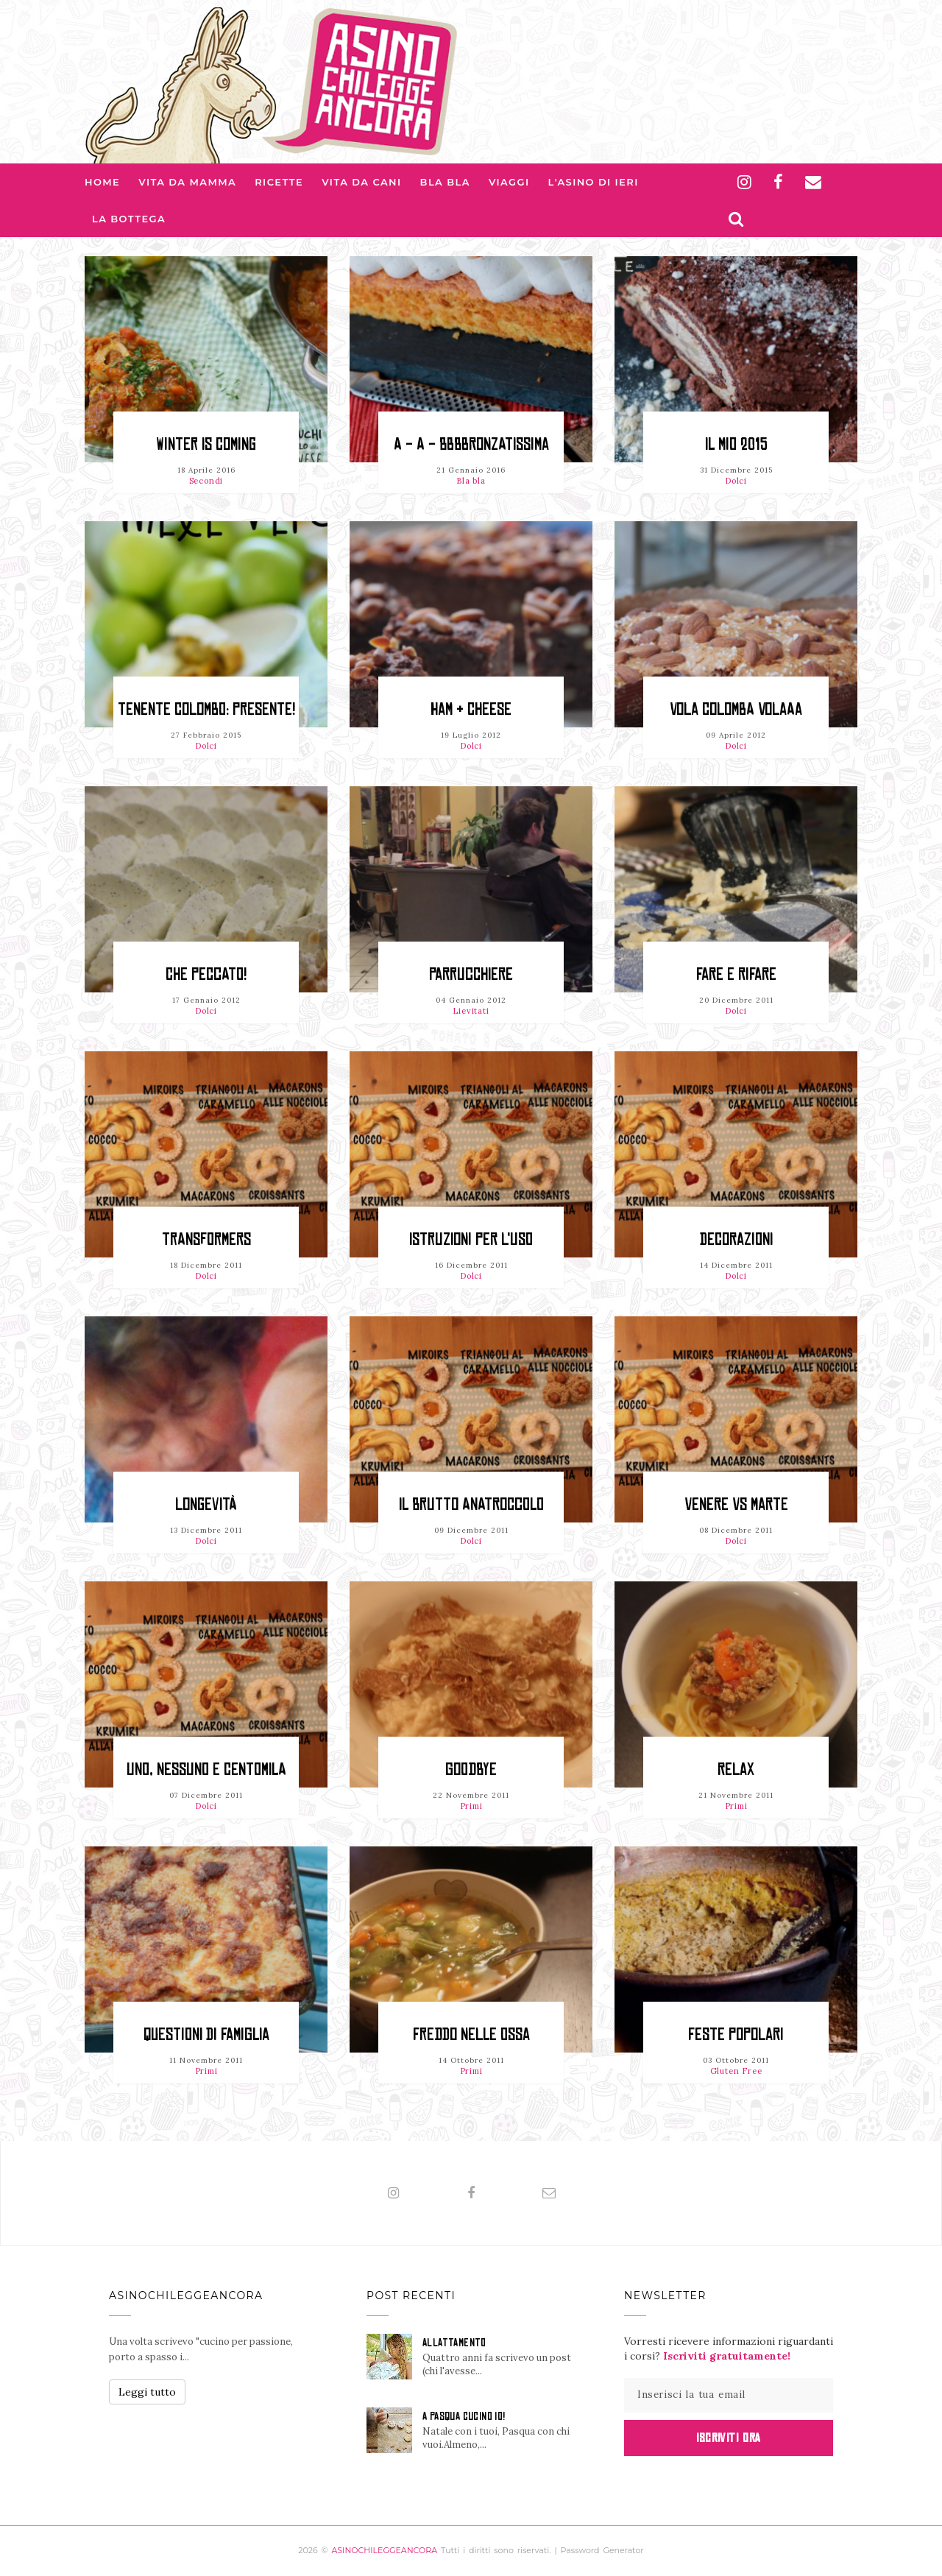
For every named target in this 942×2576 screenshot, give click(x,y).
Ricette (279, 182)
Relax (736, 1769)
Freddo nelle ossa (471, 2034)
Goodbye (471, 1769)
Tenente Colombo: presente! (206, 709)
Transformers (206, 1239)
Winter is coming (206, 444)
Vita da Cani (361, 182)
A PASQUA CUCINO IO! (464, 2416)
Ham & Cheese (471, 709)
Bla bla (445, 182)
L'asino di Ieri (593, 182)
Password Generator (602, 2550)
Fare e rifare (736, 974)
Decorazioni (736, 1239)
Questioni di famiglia (206, 2034)
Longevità (206, 1504)
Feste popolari (736, 2034)
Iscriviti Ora (728, 2437)
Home (102, 182)
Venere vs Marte (736, 1504)
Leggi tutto (147, 2392)
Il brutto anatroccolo (471, 1504)
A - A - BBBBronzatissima (471, 444)
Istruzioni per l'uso (471, 1239)
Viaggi (509, 182)
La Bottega (129, 219)
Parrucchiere (471, 974)
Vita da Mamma (187, 182)
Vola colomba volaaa (736, 709)
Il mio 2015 (736, 444)
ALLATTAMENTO (454, 2342)
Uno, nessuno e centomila (206, 1769)
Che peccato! (206, 974)
